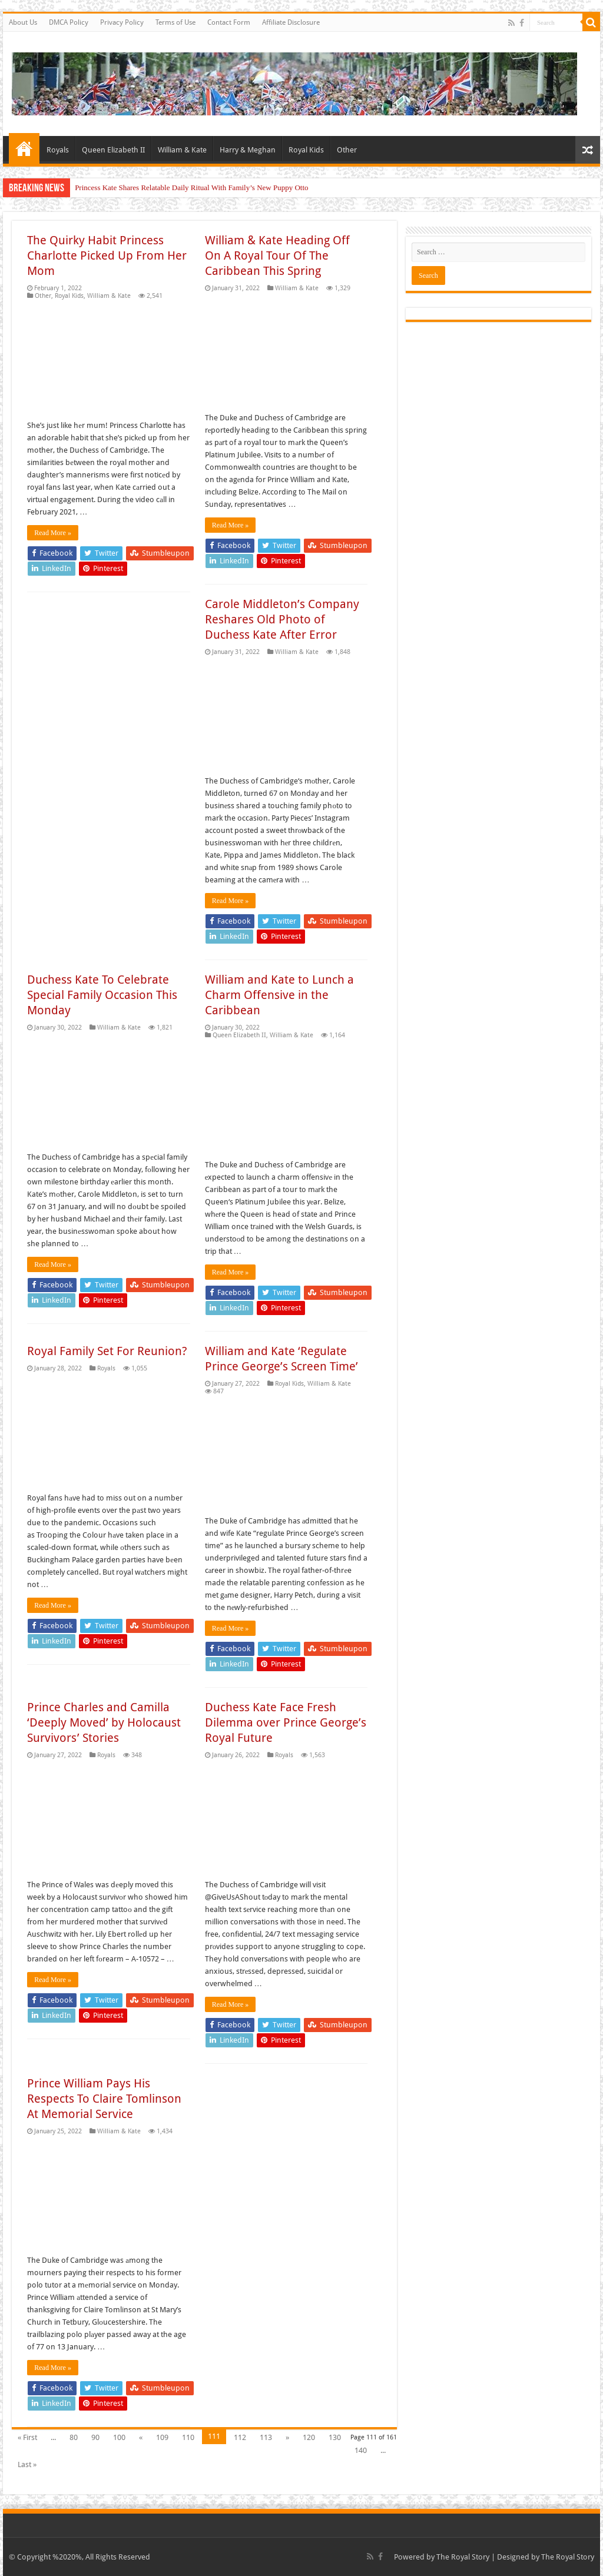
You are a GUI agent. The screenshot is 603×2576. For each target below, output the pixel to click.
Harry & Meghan (248, 149)
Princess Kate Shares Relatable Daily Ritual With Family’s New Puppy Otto (191, 187)
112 (240, 2437)
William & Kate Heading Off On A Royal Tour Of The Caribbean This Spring (277, 255)
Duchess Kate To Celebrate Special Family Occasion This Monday (102, 994)
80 (73, 2437)
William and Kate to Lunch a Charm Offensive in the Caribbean (279, 994)
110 (188, 2437)
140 (360, 2450)
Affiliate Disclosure (291, 22)
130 (335, 2437)
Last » (27, 2464)
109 (162, 2437)
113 (266, 2437)
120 (309, 2437)
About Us (23, 22)
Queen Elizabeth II (113, 149)
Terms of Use (175, 22)
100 (119, 2437)
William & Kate (182, 149)
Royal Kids (306, 149)
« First (27, 2437)
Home (24, 148)
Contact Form (228, 22)
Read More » (52, 533)
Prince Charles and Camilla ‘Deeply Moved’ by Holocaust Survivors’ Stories (104, 1722)
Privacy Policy (122, 22)
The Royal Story (462, 2556)
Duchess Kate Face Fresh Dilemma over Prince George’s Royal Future (285, 1722)
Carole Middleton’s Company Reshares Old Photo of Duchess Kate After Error (282, 619)
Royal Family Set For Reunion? (107, 1351)
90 (95, 2437)
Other (347, 149)
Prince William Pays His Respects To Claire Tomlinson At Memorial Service (104, 2098)
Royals (58, 149)
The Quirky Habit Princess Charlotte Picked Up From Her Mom (107, 255)
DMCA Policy (68, 22)
